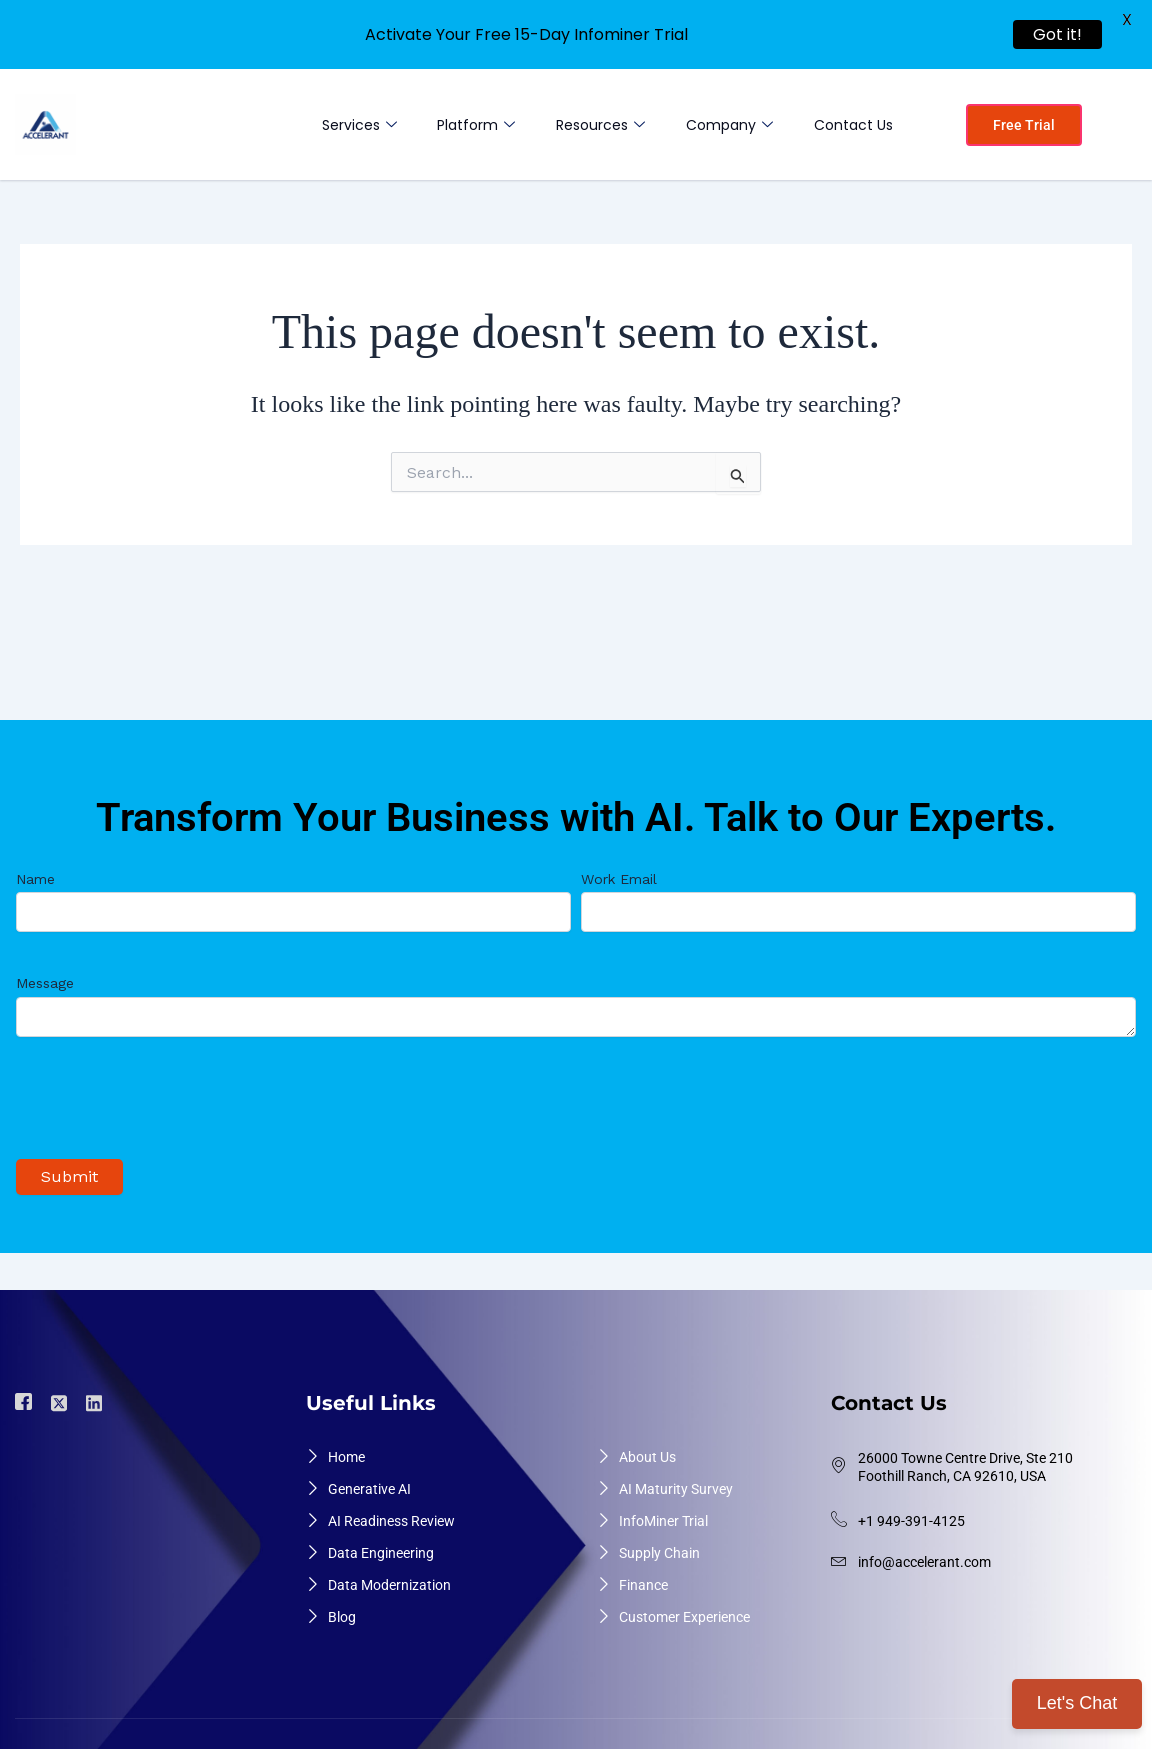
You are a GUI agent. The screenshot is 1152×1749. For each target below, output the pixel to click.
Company (724, 125)
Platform (465, 125)
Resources (592, 125)
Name (293, 889)
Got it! (1057, 34)
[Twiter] (62, 1390)
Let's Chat (1077, 1703)
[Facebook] (26, 1391)
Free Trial (1024, 125)
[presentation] (168, 1097)
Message (576, 996)
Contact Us (851, 125)
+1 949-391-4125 (911, 1509)
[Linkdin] (97, 1390)
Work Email (858, 889)
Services (344, 125)
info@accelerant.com (924, 1550)
